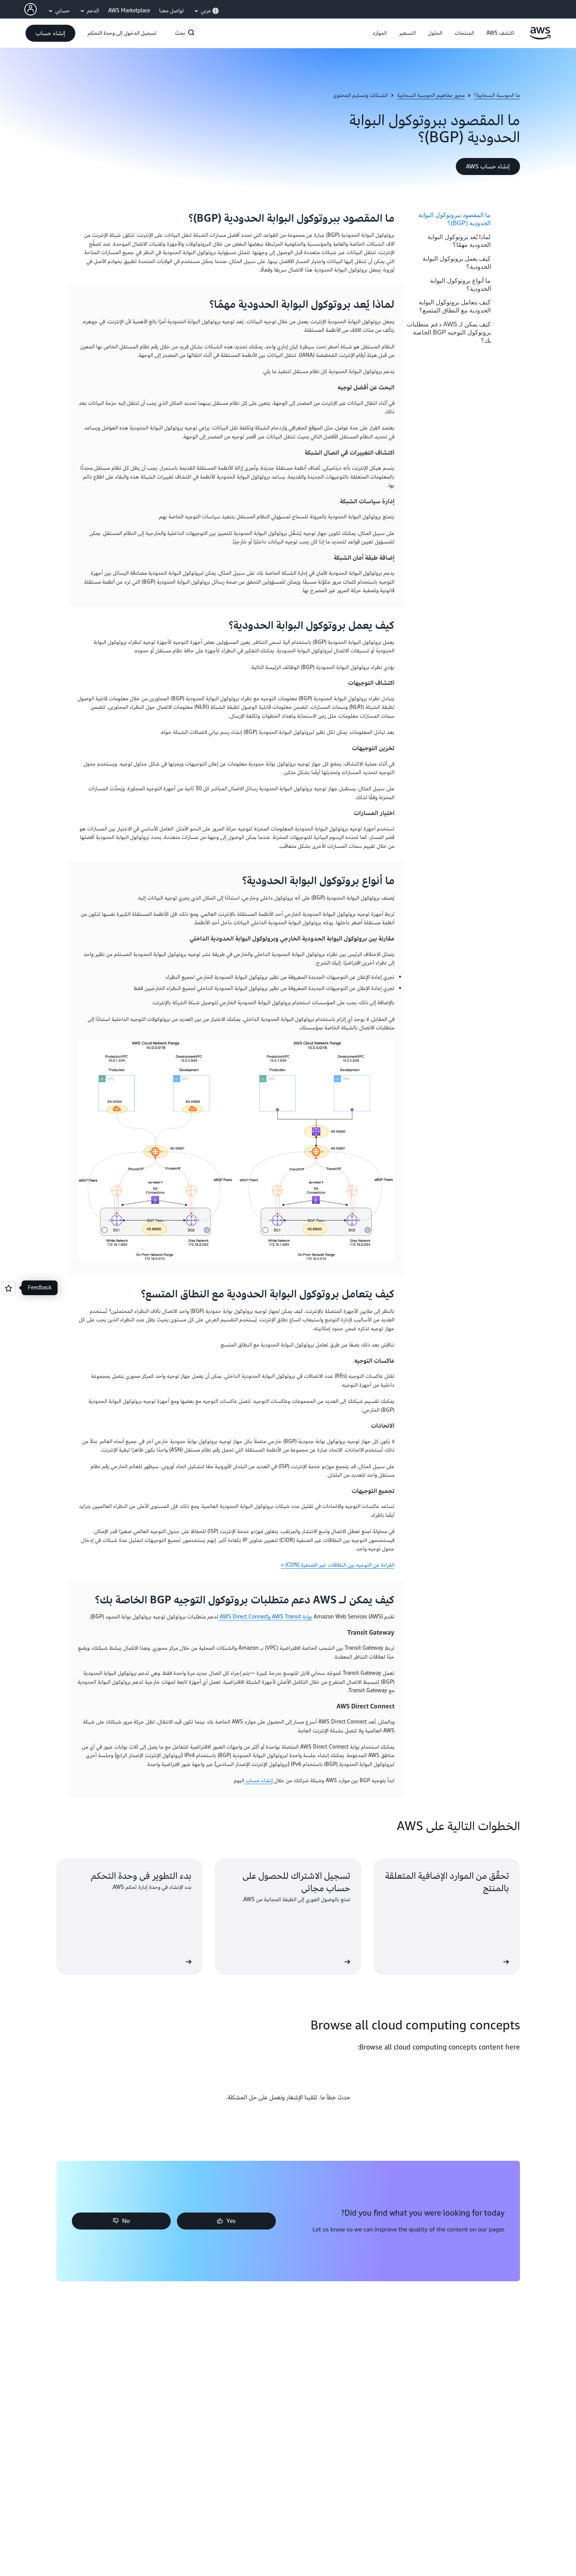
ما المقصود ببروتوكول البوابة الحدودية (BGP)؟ (454, 219)
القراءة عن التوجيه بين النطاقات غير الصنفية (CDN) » (337, 1565)
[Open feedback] (8, 1288)
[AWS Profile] (30, 9)
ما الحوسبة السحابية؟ (497, 95)
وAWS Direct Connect (244, 1617)
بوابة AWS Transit (291, 1617)
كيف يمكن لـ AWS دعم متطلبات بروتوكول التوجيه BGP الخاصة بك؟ (449, 332)
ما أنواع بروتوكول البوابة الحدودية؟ (460, 284)
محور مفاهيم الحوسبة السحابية (431, 95)
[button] (500, 33)
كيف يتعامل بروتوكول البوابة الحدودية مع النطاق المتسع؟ (455, 306)
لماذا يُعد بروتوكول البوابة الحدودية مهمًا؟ (459, 241)
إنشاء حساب (258, 1780)
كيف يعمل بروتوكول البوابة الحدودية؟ (457, 262)
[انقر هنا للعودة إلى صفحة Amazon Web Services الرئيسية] (540, 38)
